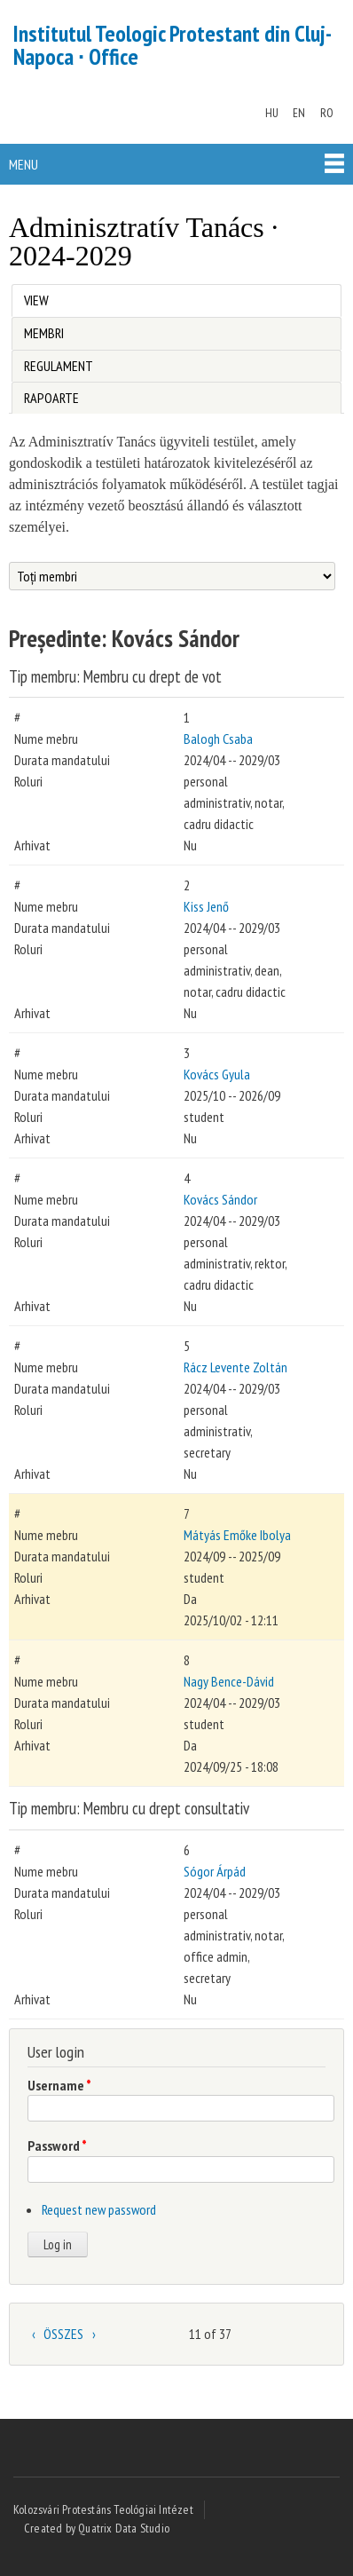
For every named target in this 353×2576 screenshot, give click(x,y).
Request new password (99, 2209)
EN (299, 113)
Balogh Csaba (218, 738)
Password (57, 2145)
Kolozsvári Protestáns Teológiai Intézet (103, 2509)
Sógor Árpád (215, 1871)
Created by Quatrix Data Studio (96, 2528)
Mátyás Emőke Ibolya (237, 1535)
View (40, 297)
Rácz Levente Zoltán (235, 1367)
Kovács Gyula (217, 1074)
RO (326, 113)
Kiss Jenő (206, 906)
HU (271, 113)
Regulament (58, 366)
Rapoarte (51, 398)
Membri (44, 333)
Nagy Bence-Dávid (229, 1681)
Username (59, 2085)
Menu (23, 164)
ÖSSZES (63, 2334)
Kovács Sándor (220, 1199)
